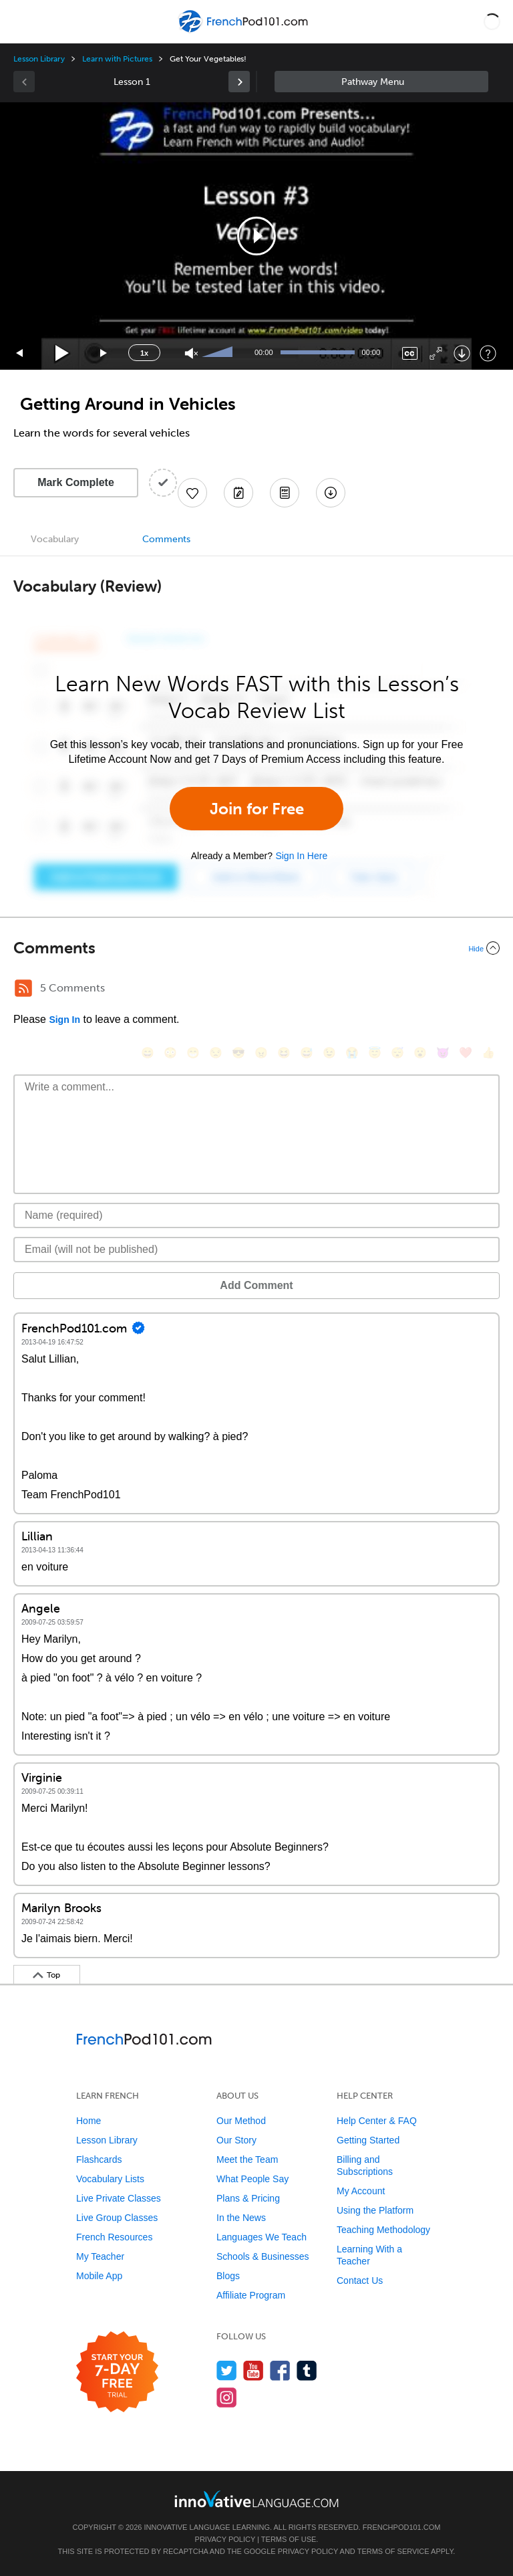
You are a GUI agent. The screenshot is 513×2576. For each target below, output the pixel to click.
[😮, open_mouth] (420, 1053)
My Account (361, 2191)
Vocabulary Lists (110, 2179)
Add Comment (256, 1285)
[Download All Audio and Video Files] (330, 492)
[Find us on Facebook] (280, 2370)
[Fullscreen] (436, 353)
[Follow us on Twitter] (226, 2370)
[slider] (219, 353)
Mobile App (99, 2275)
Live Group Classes (117, 2217)
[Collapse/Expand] (256, 948)
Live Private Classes (118, 2198)
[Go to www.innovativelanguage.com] (256, 2499)
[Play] (62, 353)
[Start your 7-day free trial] (117, 2372)
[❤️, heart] (465, 1053)
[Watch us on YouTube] (253, 2370)
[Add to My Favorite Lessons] (192, 492)
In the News (241, 2217)
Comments (166, 539)
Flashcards (99, 2159)
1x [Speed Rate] (144, 353)
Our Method (241, 2120)
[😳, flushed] (170, 1053)
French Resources (114, 2237)
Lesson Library (39, 59)
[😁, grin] (193, 1053)
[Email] (256, 1249)
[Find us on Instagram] (226, 2397)
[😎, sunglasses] (238, 1053)
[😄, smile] (147, 1053)
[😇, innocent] (374, 1053)
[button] (492, 21)
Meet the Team (247, 2159)
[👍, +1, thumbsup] (488, 1053)
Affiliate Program (250, 2295)
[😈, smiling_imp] (443, 1053)
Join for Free (257, 808)
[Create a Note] (238, 492)
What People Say (252, 2179)
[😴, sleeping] (397, 1053)
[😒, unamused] (215, 1053)
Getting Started (368, 2140)
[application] (256, 236)
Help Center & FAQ (377, 2120)
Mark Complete (75, 482)
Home (88, 2120)
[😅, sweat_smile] (306, 1053)
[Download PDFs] (284, 492)
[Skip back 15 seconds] (20, 353)
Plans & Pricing (248, 2198)
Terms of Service (393, 2551)
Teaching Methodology (383, 2229)
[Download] (462, 353)
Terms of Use (289, 2539)
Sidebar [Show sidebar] (381, 81)
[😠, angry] (261, 1053)
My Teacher (100, 2256)
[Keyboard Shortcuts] (488, 353)
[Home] (244, 31)
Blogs (228, 2275)
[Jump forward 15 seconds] (104, 353)
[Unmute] (191, 353)
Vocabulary (55, 539)
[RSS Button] (23, 988)
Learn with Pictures (117, 59)
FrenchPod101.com (402, 2527)
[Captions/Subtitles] (409, 353)
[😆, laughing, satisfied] (284, 1053)
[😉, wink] (329, 1053)
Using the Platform (375, 2210)
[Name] (256, 1215)
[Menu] (21, 21)
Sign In (64, 1019)
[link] (239, 81)
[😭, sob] (352, 1053)
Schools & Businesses (262, 2256)
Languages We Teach (261, 2237)
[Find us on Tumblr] (307, 2370)
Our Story (236, 2140)
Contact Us (360, 2280)
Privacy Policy (225, 2539)
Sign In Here (301, 855)
